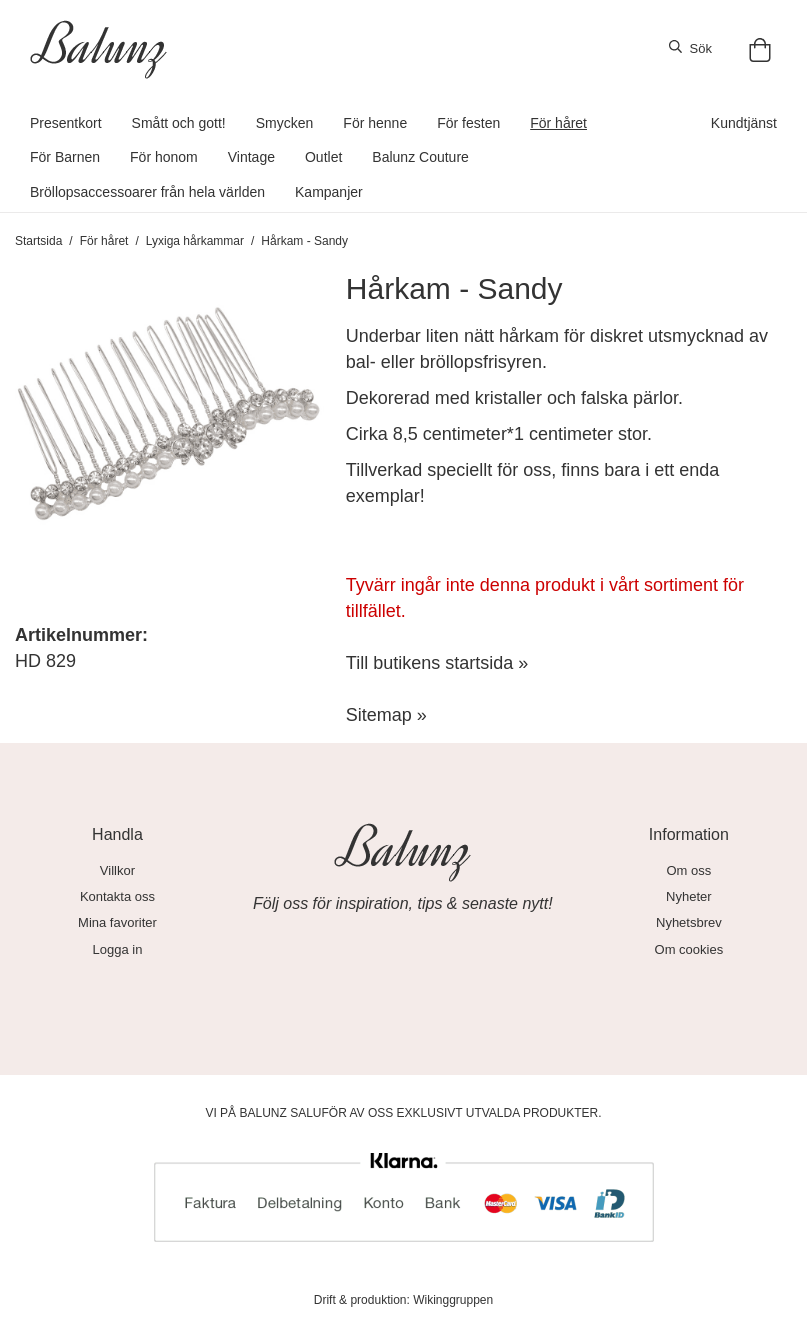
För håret (558, 123)
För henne (375, 123)
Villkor (117, 870)
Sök (690, 48)
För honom (164, 157)
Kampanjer (329, 192)
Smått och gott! (179, 123)
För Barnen (65, 157)
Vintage (251, 157)
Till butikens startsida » (437, 663)
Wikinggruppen (453, 1300)
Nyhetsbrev (689, 922)
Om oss (688, 870)
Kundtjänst (744, 123)
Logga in (118, 949)
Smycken (285, 123)
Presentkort (66, 123)
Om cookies (689, 949)
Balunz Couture (420, 157)
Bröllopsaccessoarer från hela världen (147, 192)
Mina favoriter (117, 922)
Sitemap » (386, 715)
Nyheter (689, 896)
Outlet (323, 157)
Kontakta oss (117, 896)
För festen (468, 123)
